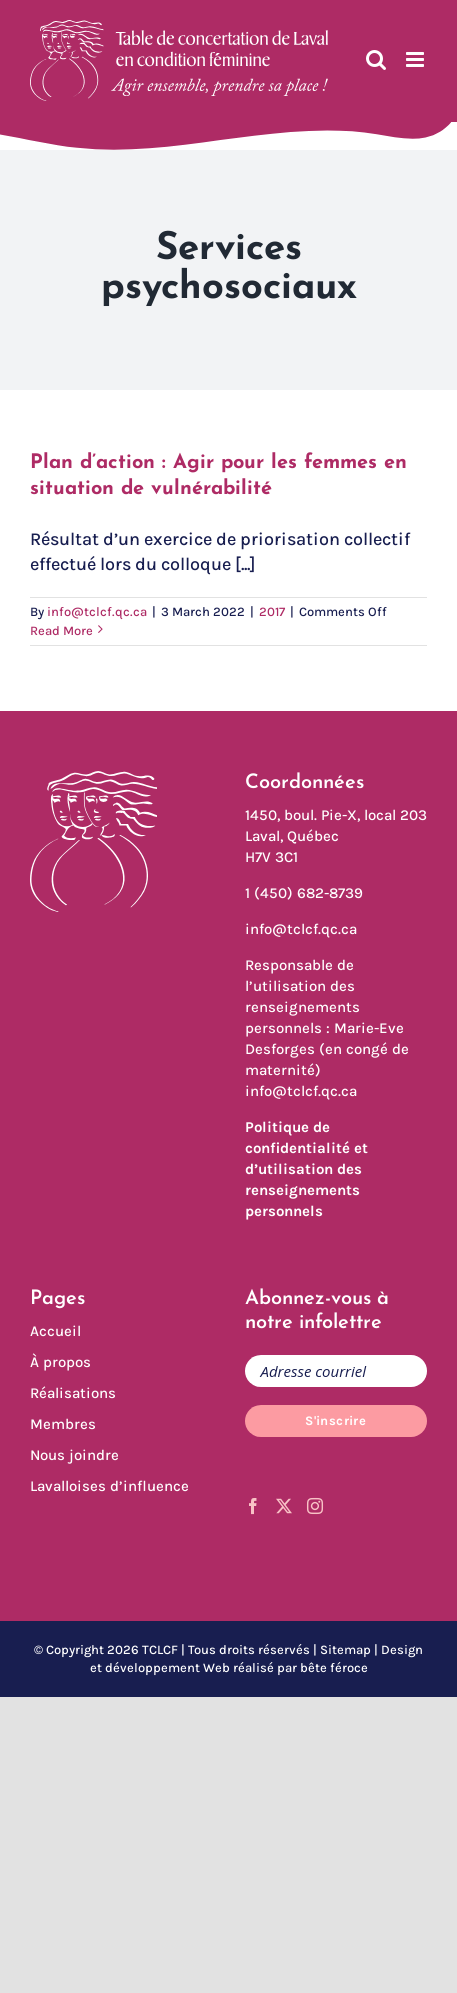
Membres (63, 1424)
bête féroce (334, 1667)
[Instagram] (315, 1506)
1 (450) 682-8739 (304, 893)
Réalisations (73, 1393)
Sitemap (345, 1649)
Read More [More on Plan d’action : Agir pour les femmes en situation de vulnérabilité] (61, 630)
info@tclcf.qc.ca (97, 611)
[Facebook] (253, 1506)
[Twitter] (284, 1506)
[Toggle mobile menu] (416, 59)
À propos (60, 1362)
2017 (272, 611)
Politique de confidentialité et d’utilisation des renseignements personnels (306, 1169)
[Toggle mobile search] (376, 59)
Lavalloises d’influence (109, 1486)
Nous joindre (74, 1455)
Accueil (55, 1331)
